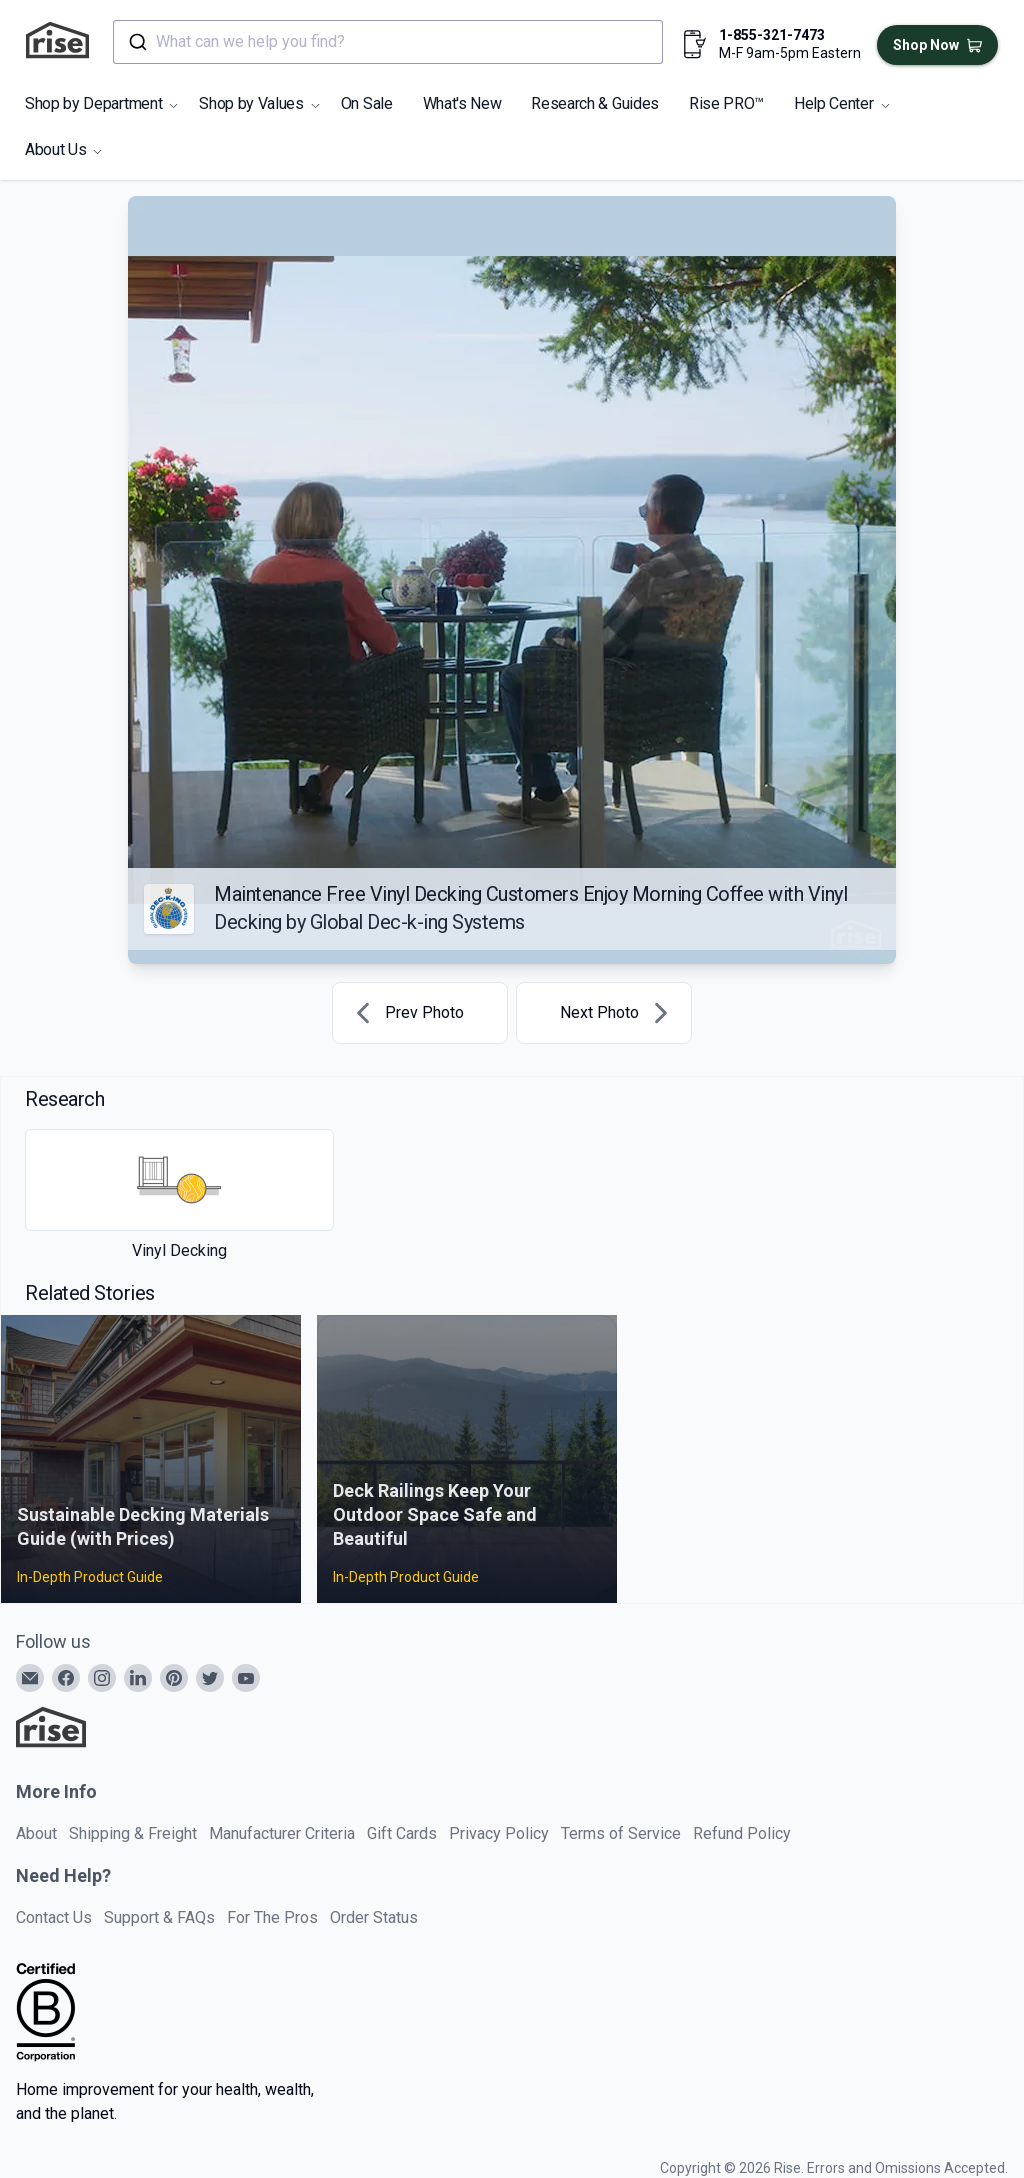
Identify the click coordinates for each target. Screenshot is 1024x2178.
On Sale (367, 103)
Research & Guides (595, 103)
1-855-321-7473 (772, 35)
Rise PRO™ (726, 103)
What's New (462, 103)
